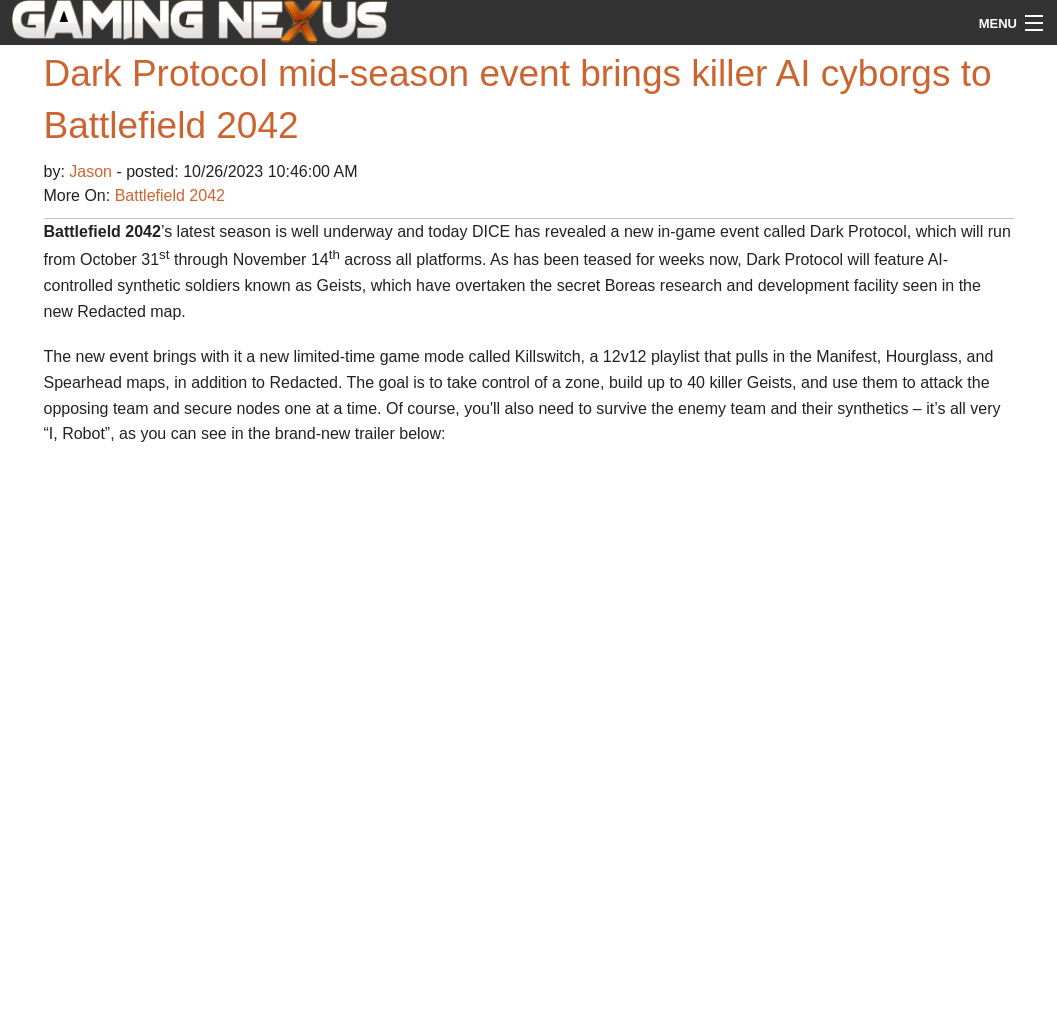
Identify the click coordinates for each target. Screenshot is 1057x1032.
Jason (92, 171)
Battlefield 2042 (170, 195)
